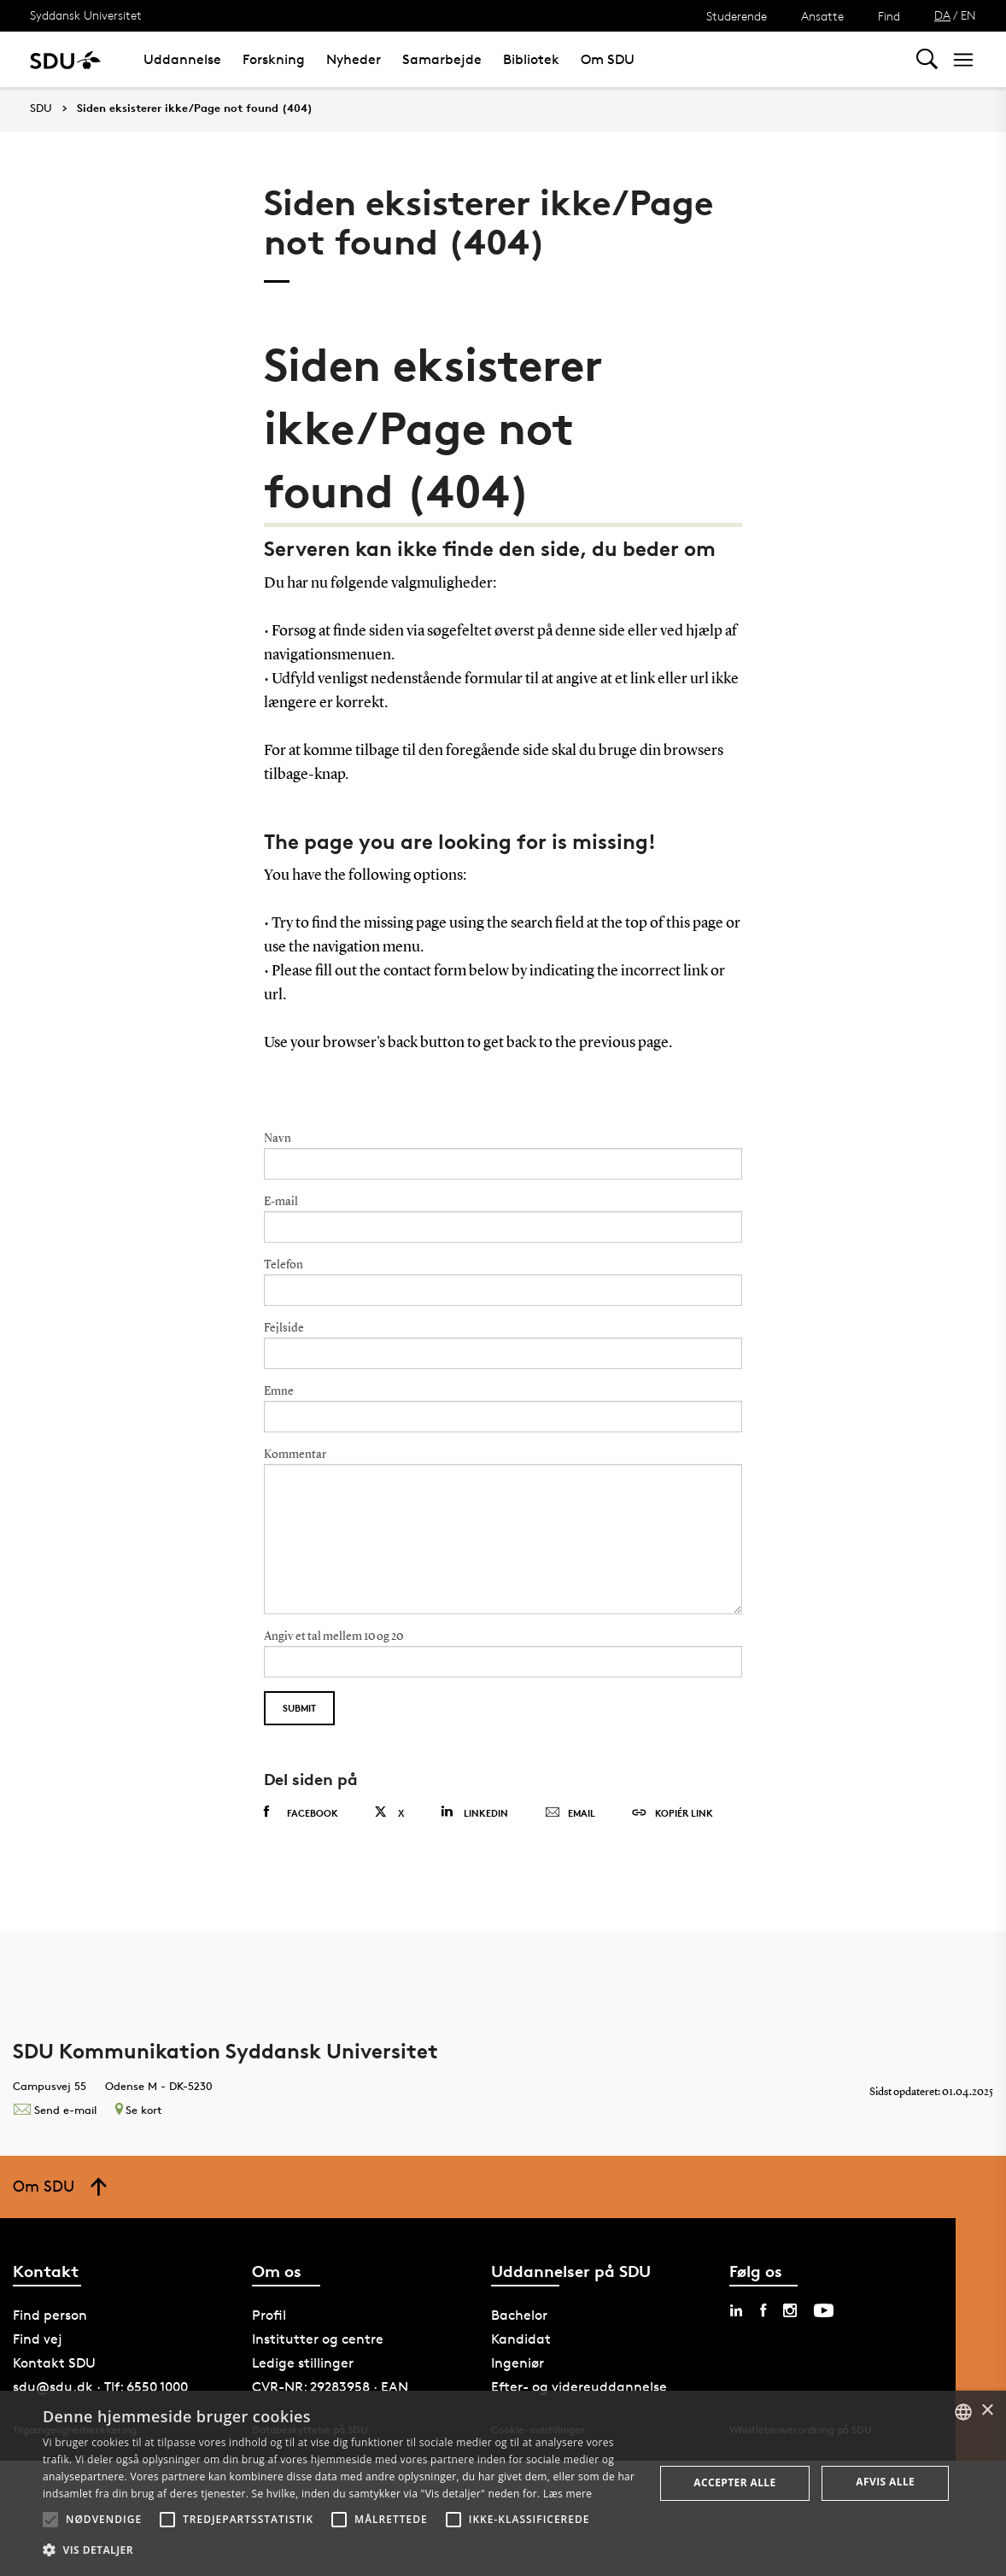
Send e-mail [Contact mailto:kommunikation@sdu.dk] (55, 2109)
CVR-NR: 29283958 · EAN (330, 2387)
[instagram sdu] (790, 2310)
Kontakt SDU (54, 2363)
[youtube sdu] (823, 2310)
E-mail (281, 1202)
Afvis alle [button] (885, 2481)
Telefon (283, 1265)
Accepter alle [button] (734, 2482)
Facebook (301, 1812)
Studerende (736, 16)
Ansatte (822, 16)
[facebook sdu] (763, 2310)
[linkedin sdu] (736, 2310)
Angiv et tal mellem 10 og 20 (333, 1636)
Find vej (37, 2339)
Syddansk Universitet (86, 15)
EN (968, 15)
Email (570, 1813)
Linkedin (474, 1812)
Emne (279, 1391)
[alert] (503, 2483)
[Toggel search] (927, 59)
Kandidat (521, 2339)
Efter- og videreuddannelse (579, 2387)
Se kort (138, 2109)
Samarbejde (442, 59)
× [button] (986, 2410)
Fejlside (284, 1328)
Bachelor (519, 2315)
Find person (50, 2315)
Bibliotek (531, 59)
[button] (50, 2520)
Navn (277, 1139)
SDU (41, 108)
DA (942, 15)
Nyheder (353, 59)
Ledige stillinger (303, 2363)
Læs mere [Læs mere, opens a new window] (567, 2493)
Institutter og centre (317, 2339)
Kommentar (295, 1455)
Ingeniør (517, 2363)
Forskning (274, 59)
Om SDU (608, 59)
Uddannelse (182, 59)
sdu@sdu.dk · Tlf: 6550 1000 (100, 2387)
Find (889, 16)
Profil (269, 2315)
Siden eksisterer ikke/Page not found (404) (195, 108)
